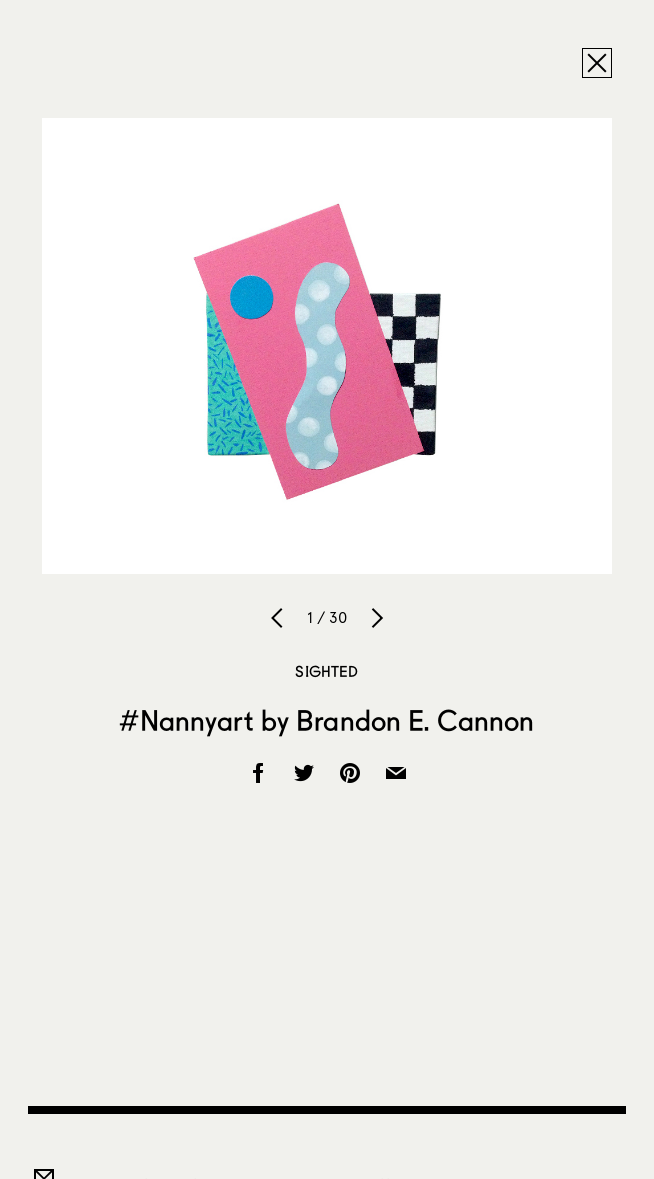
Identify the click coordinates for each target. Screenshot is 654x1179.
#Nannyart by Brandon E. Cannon (326, 720)
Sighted (326, 671)
